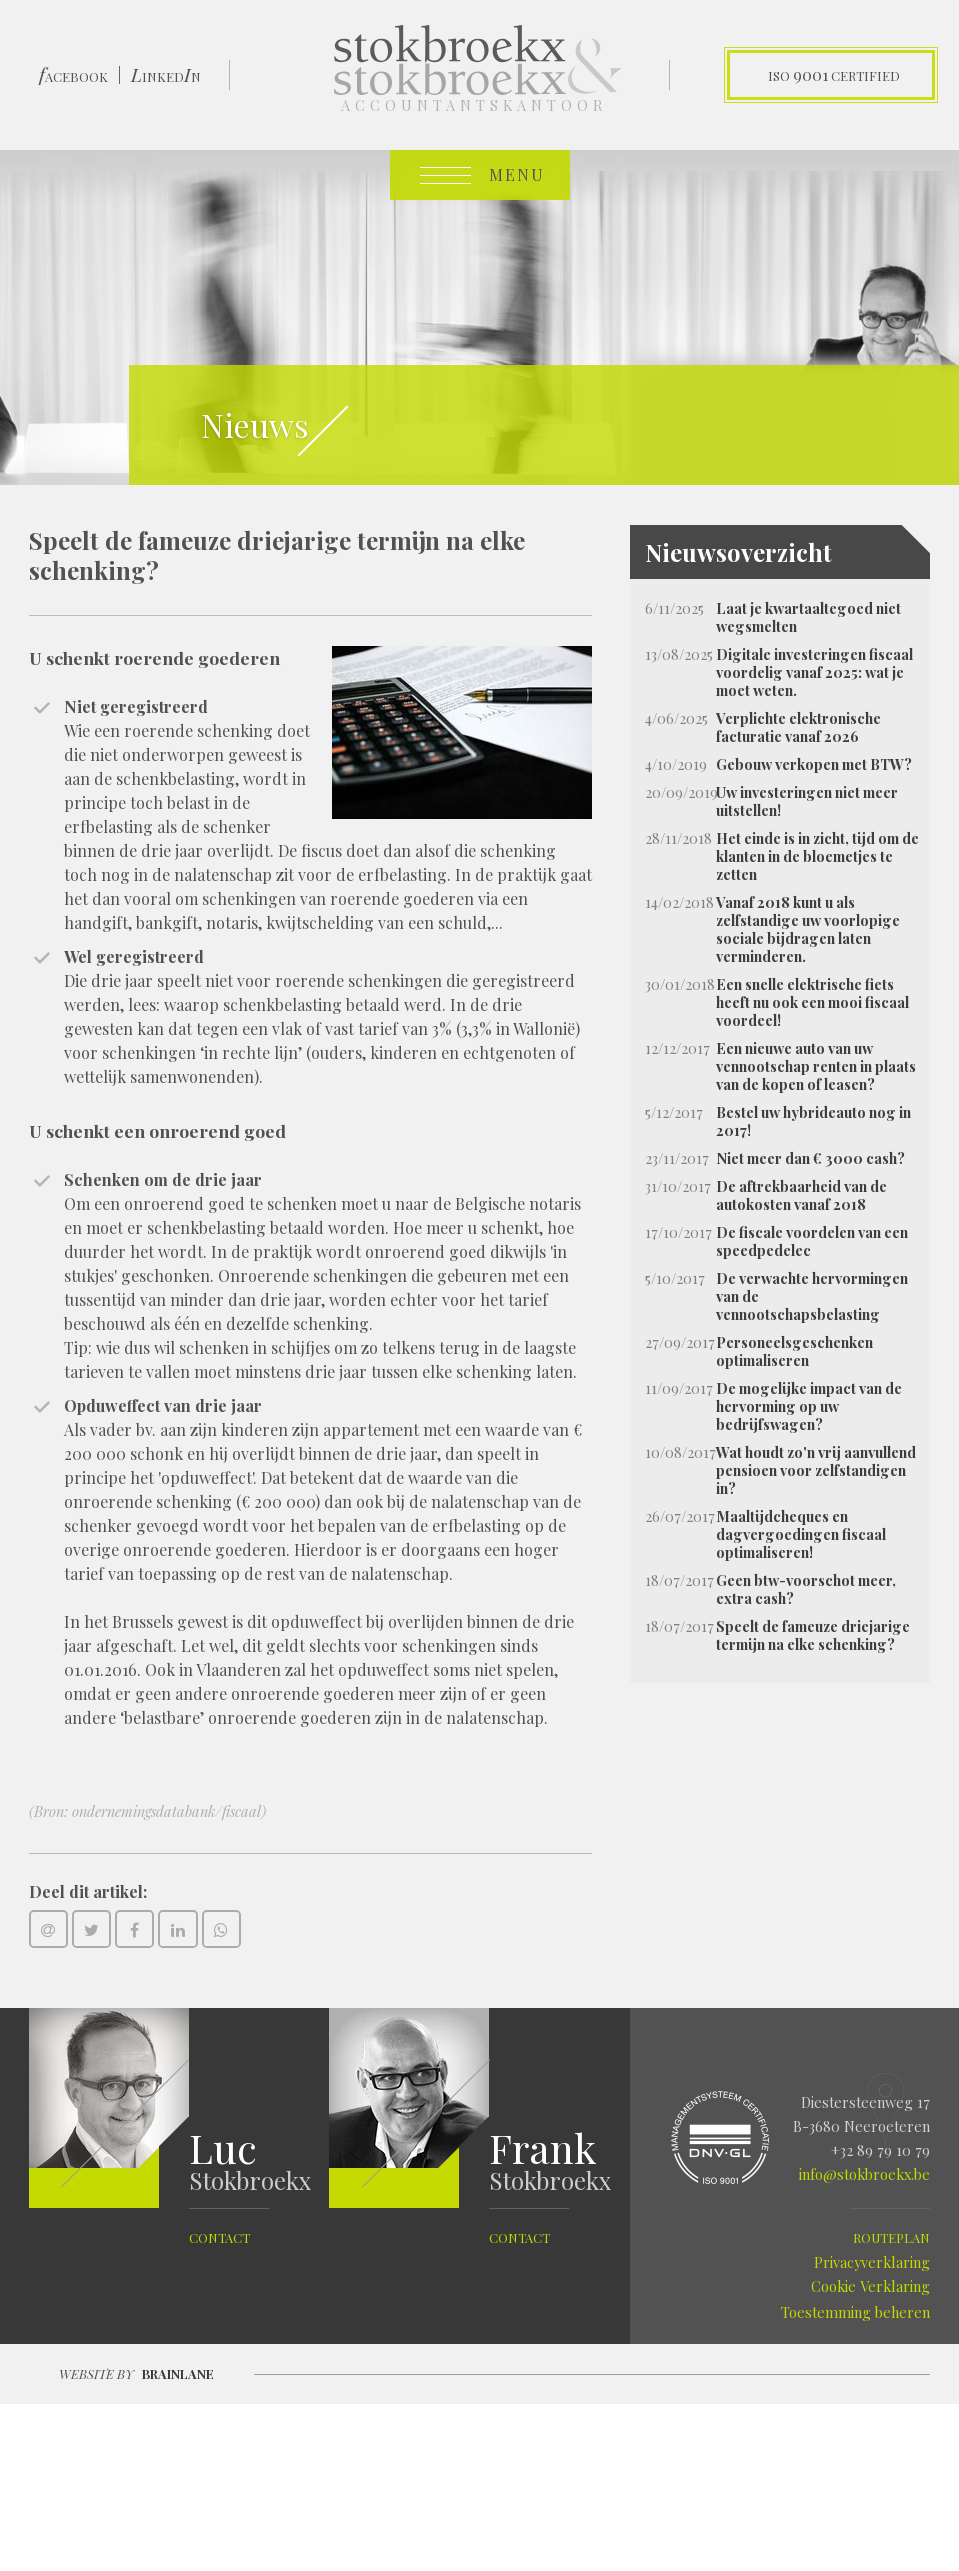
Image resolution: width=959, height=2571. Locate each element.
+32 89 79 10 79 (880, 2150)
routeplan (891, 2237)
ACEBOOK (73, 74)
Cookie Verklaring (870, 2286)
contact (219, 2238)
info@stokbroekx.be (864, 2174)
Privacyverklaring (872, 2262)
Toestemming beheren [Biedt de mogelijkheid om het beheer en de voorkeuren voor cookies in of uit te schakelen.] (855, 2312)
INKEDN (166, 74)
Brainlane (178, 2373)
